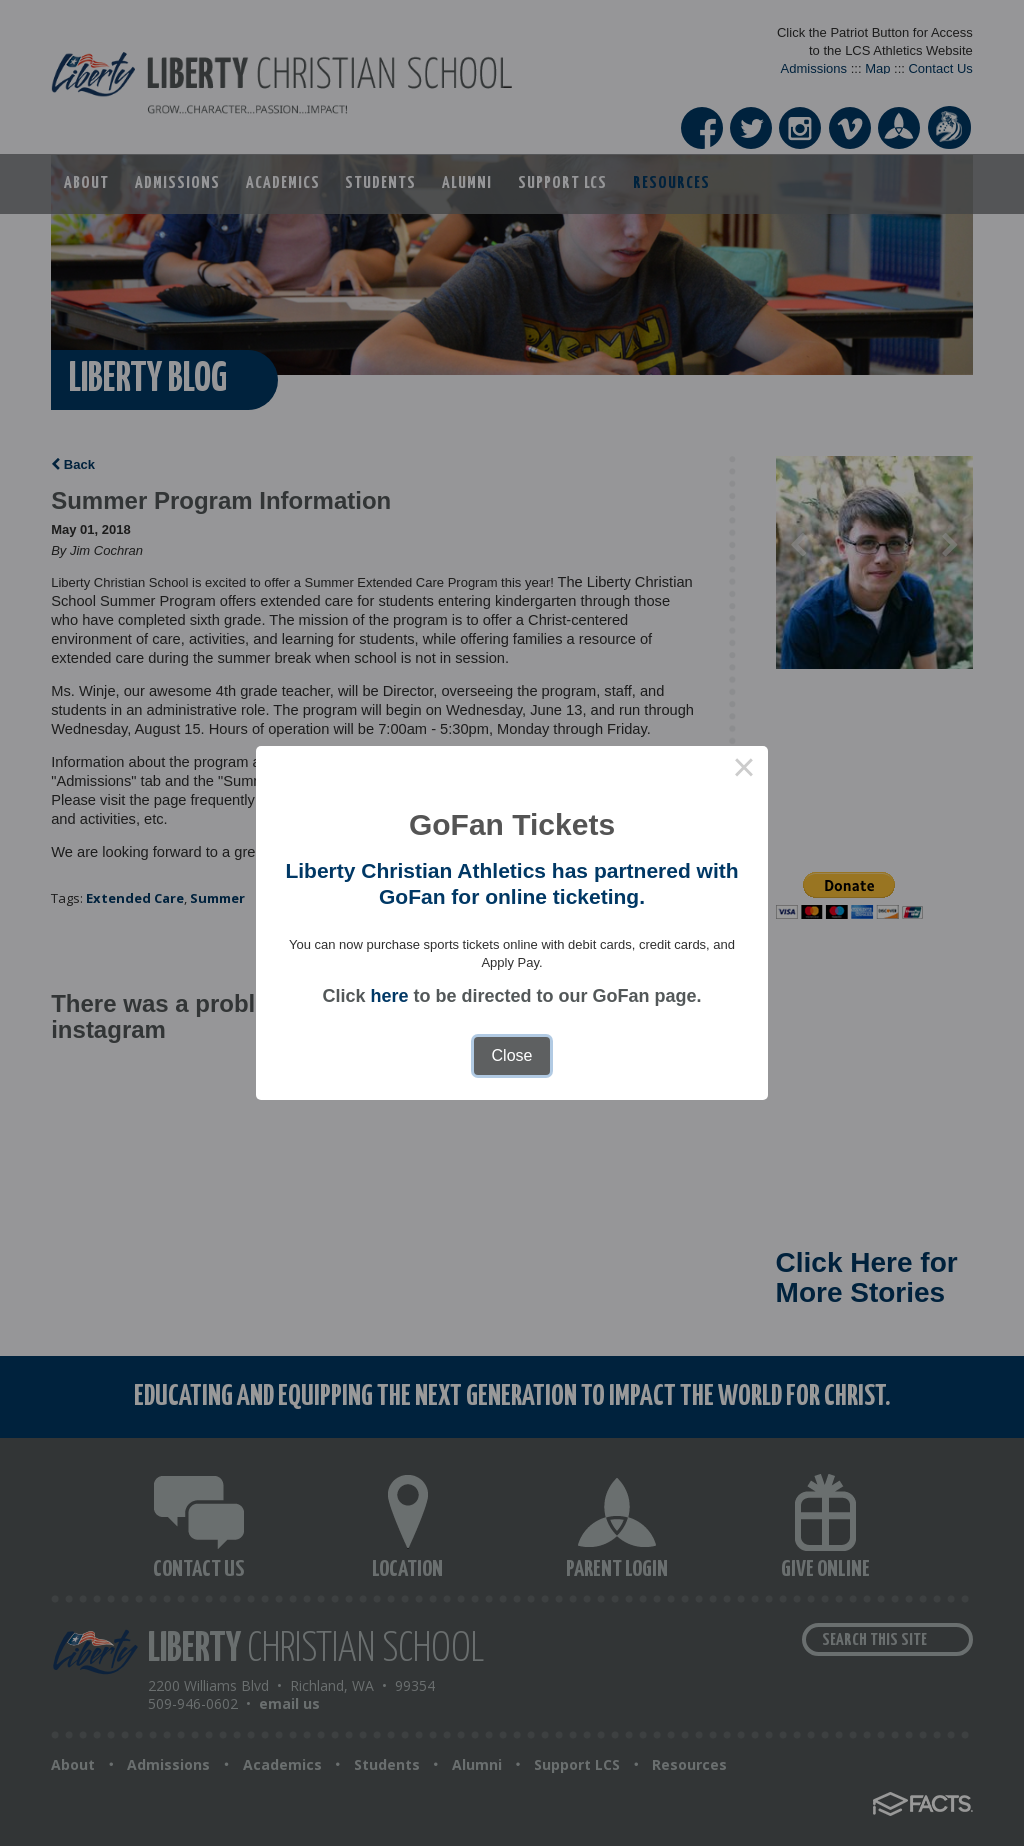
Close (512, 1055)
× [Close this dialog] (744, 770)
